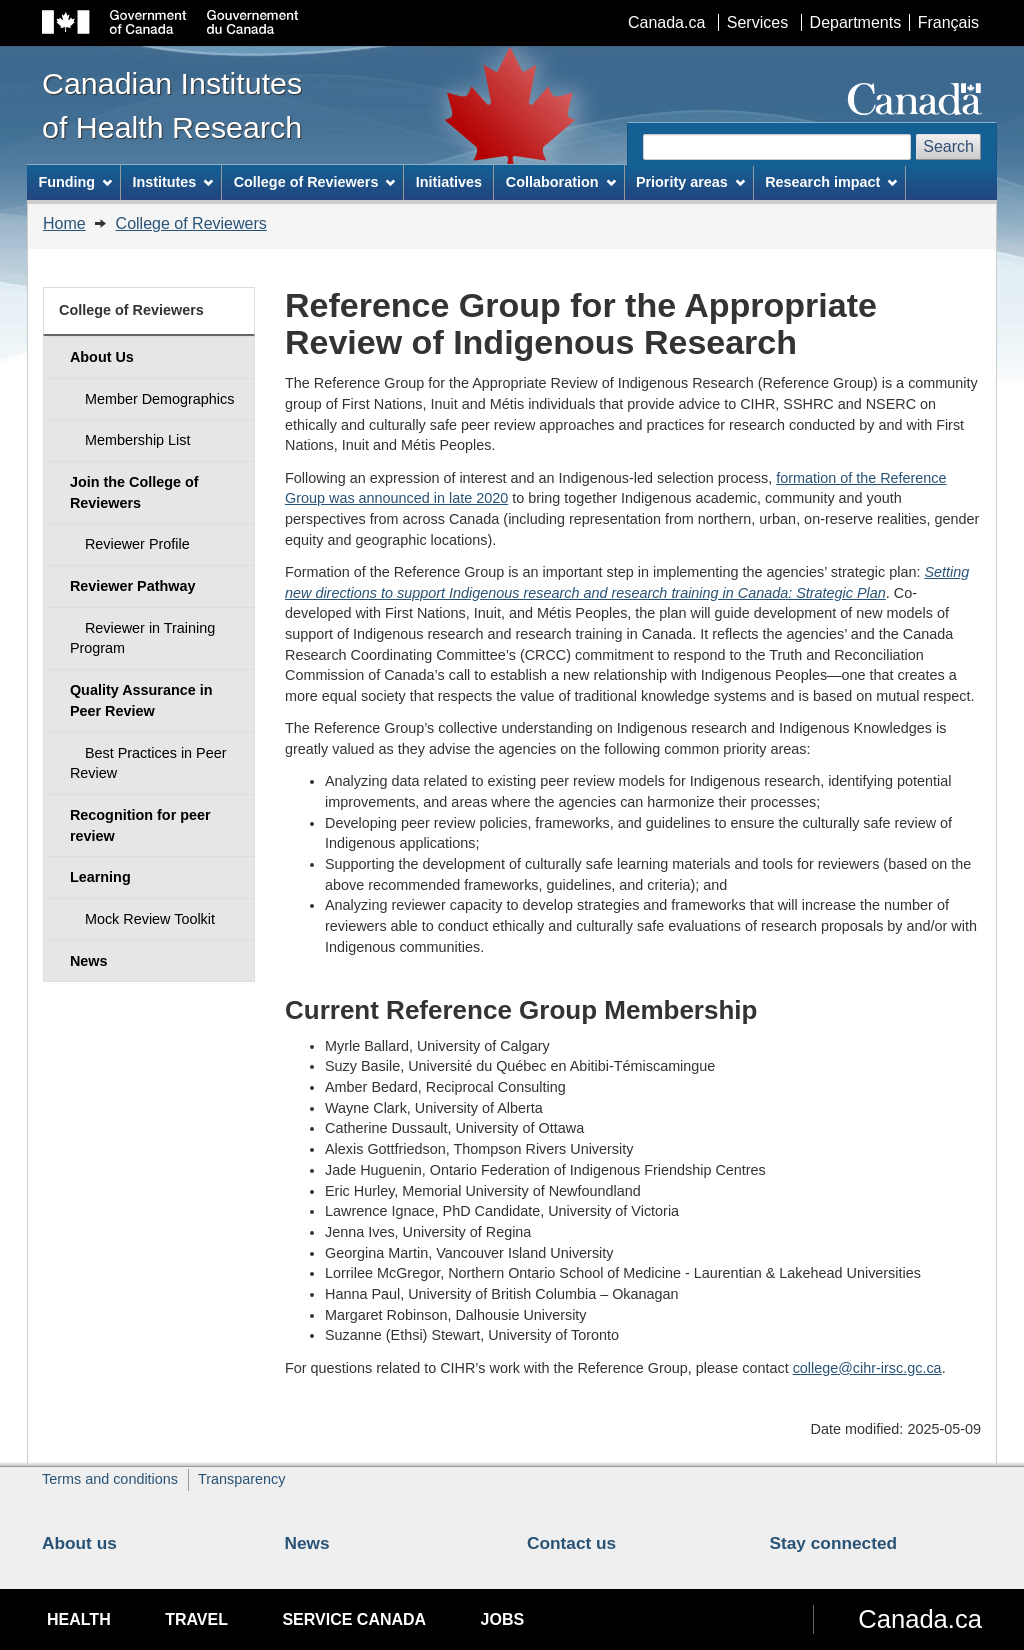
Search (948, 146)
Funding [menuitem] (75, 182)
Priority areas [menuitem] (690, 182)
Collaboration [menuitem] (561, 182)
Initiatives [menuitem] (449, 182)
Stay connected (834, 1543)
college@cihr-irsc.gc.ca (867, 1368)
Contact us (571, 1543)
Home (64, 223)
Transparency (241, 1479)
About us (79, 1543)
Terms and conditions (110, 1479)
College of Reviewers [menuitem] (315, 182)
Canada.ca (666, 22)
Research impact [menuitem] (831, 182)
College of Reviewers (191, 223)
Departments (856, 22)
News (307, 1543)
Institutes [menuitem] (172, 182)
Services (757, 22)
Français (948, 22)
